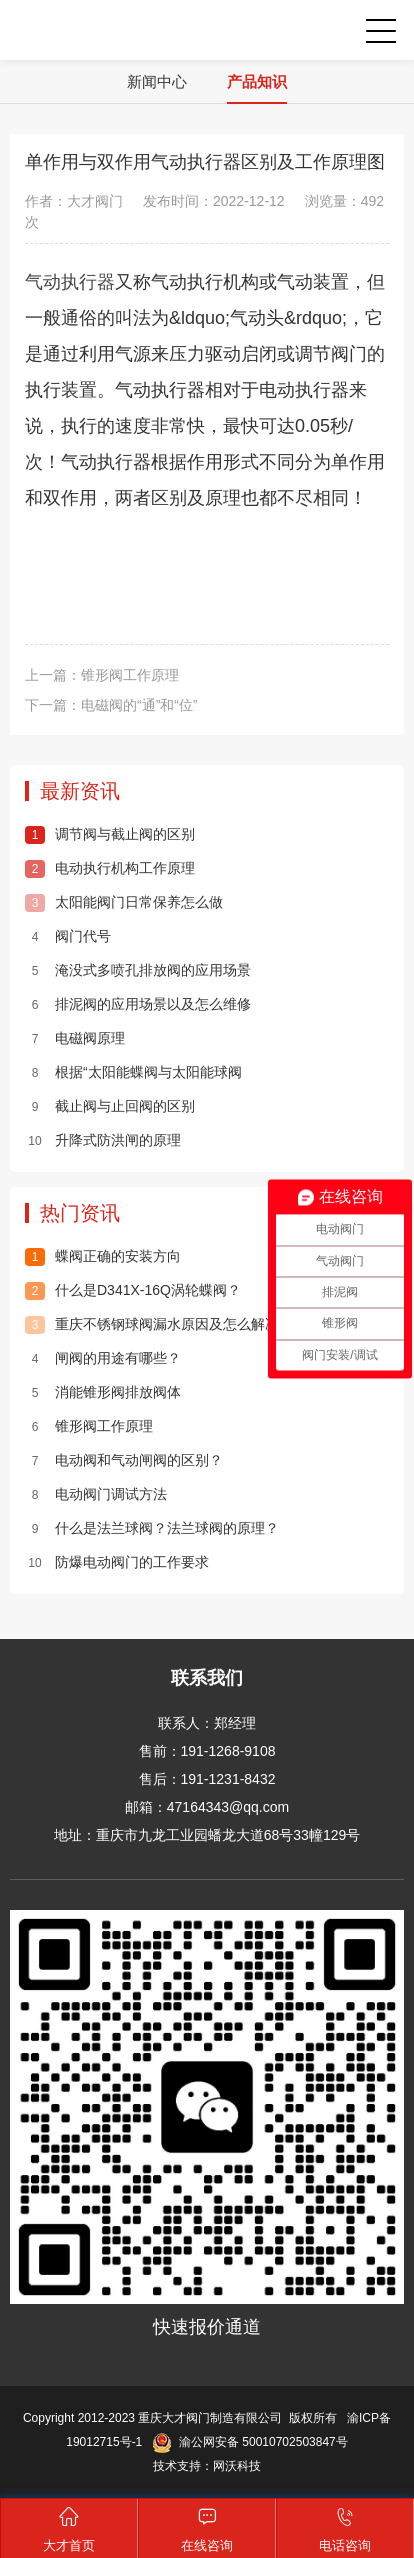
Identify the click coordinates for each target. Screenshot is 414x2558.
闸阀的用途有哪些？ (103, 1358)
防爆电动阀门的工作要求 (117, 1562)
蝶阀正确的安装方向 (103, 1256)
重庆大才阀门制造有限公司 (79, 30)
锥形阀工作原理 (130, 675)
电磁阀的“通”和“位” (139, 705)
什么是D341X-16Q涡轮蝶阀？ (133, 1290)
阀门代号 (68, 936)
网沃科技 (237, 2466)
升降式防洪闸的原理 (103, 1140)
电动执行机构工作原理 (110, 868)
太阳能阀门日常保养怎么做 (124, 902)
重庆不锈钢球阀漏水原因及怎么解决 (152, 1324)
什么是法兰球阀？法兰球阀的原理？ (152, 1528)
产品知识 (257, 81)
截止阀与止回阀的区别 (110, 1106)
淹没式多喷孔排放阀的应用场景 (138, 970)
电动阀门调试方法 (96, 1494)
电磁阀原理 (75, 1038)
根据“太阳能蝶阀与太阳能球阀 (133, 1072)
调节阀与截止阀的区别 (110, 834)
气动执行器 (70, 282)
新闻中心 (157, 81)
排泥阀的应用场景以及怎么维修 (138, 1004)
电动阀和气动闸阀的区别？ (124, 1460)
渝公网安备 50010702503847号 (249, 2442)
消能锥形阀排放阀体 (103, 1392)
